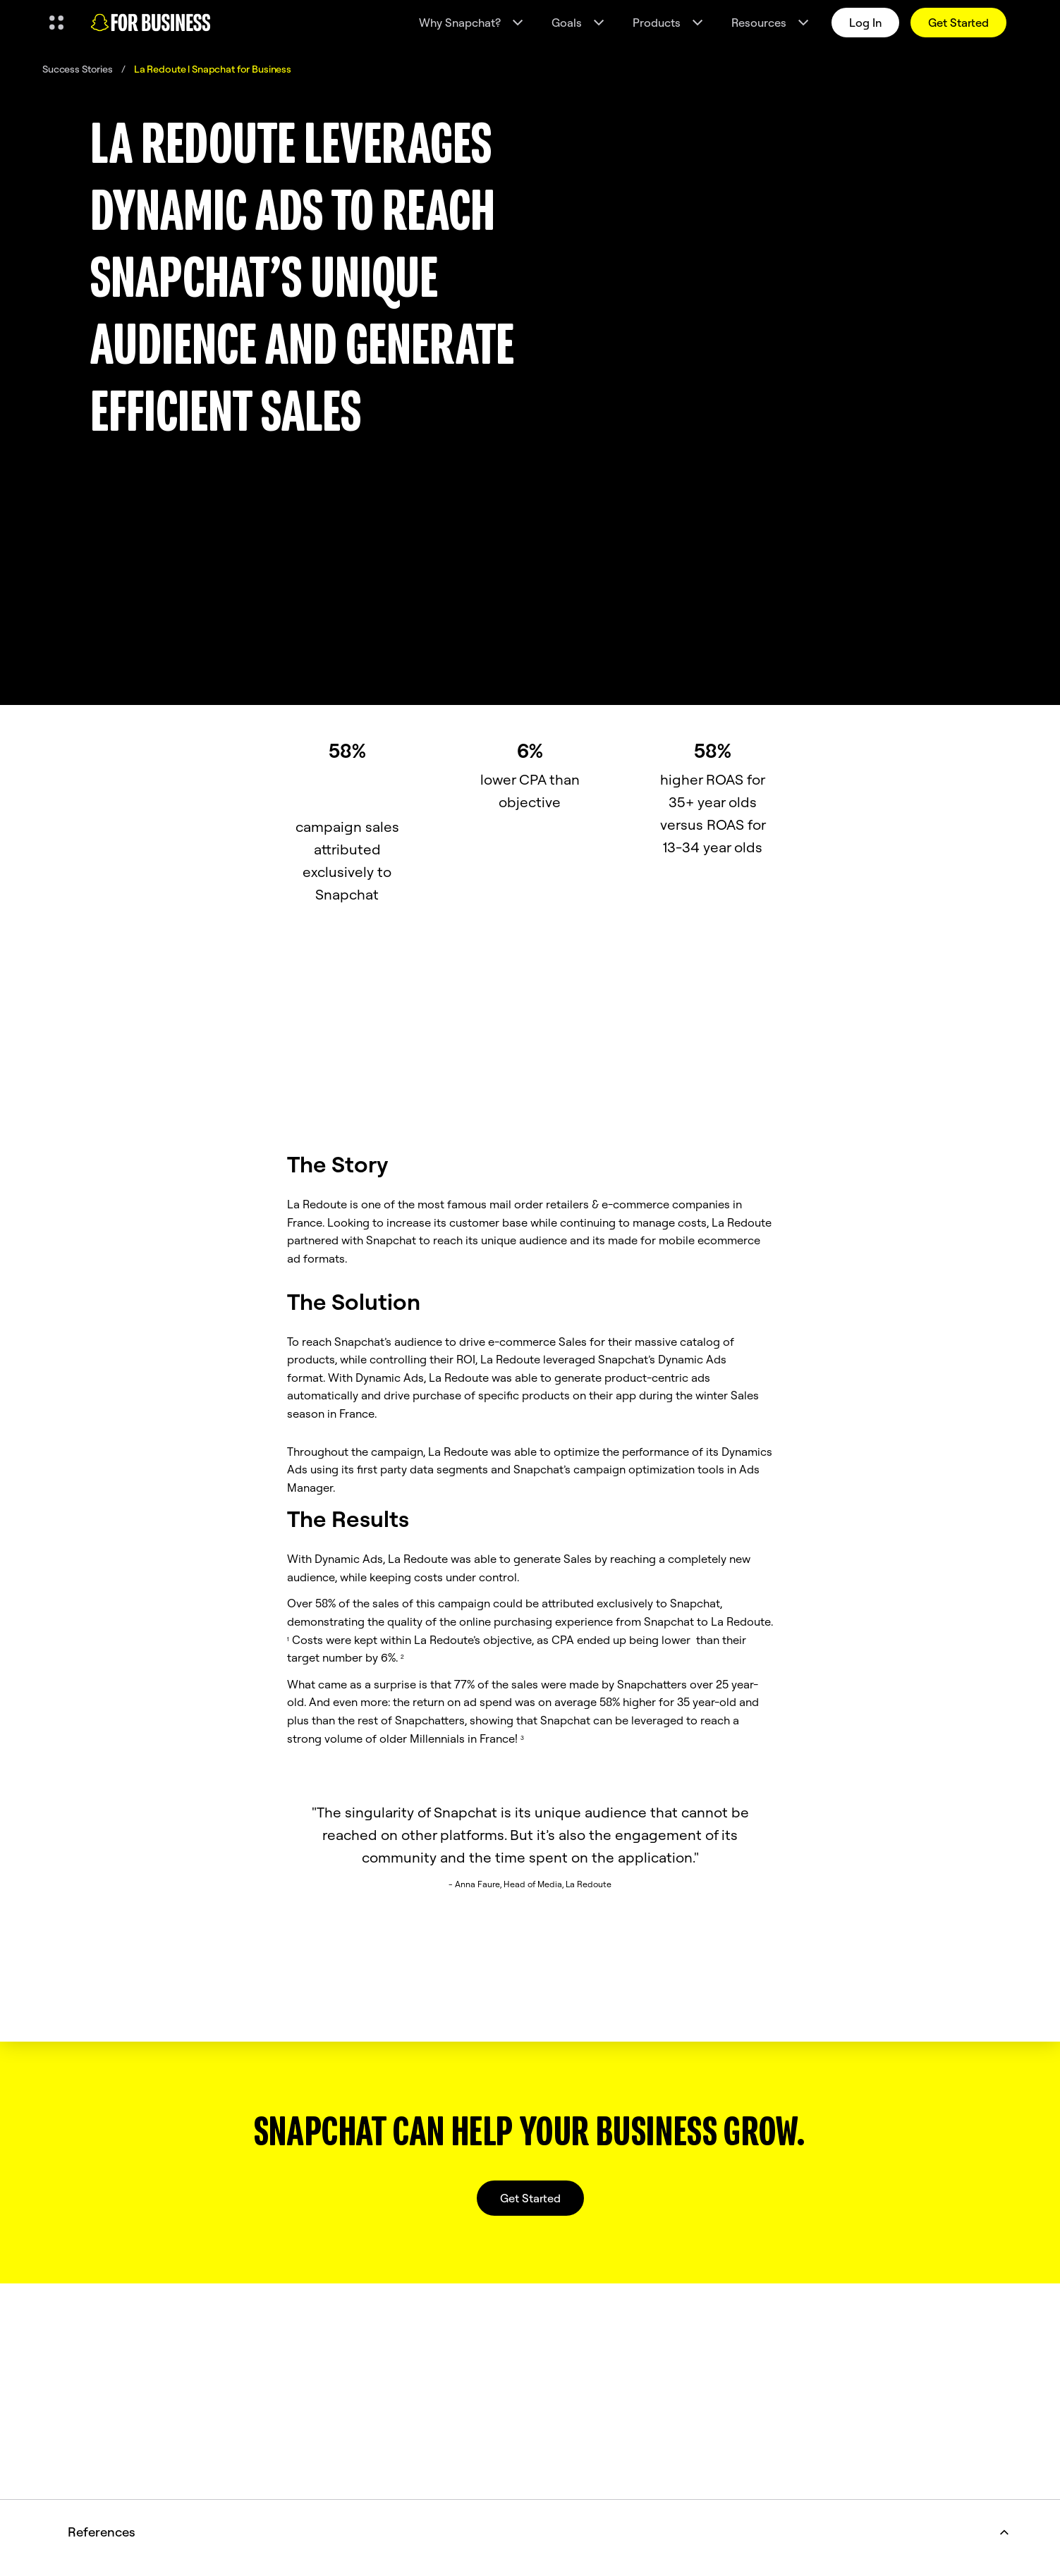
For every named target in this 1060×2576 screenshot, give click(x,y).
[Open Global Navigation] (56, 22)
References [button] (542, 2532)
